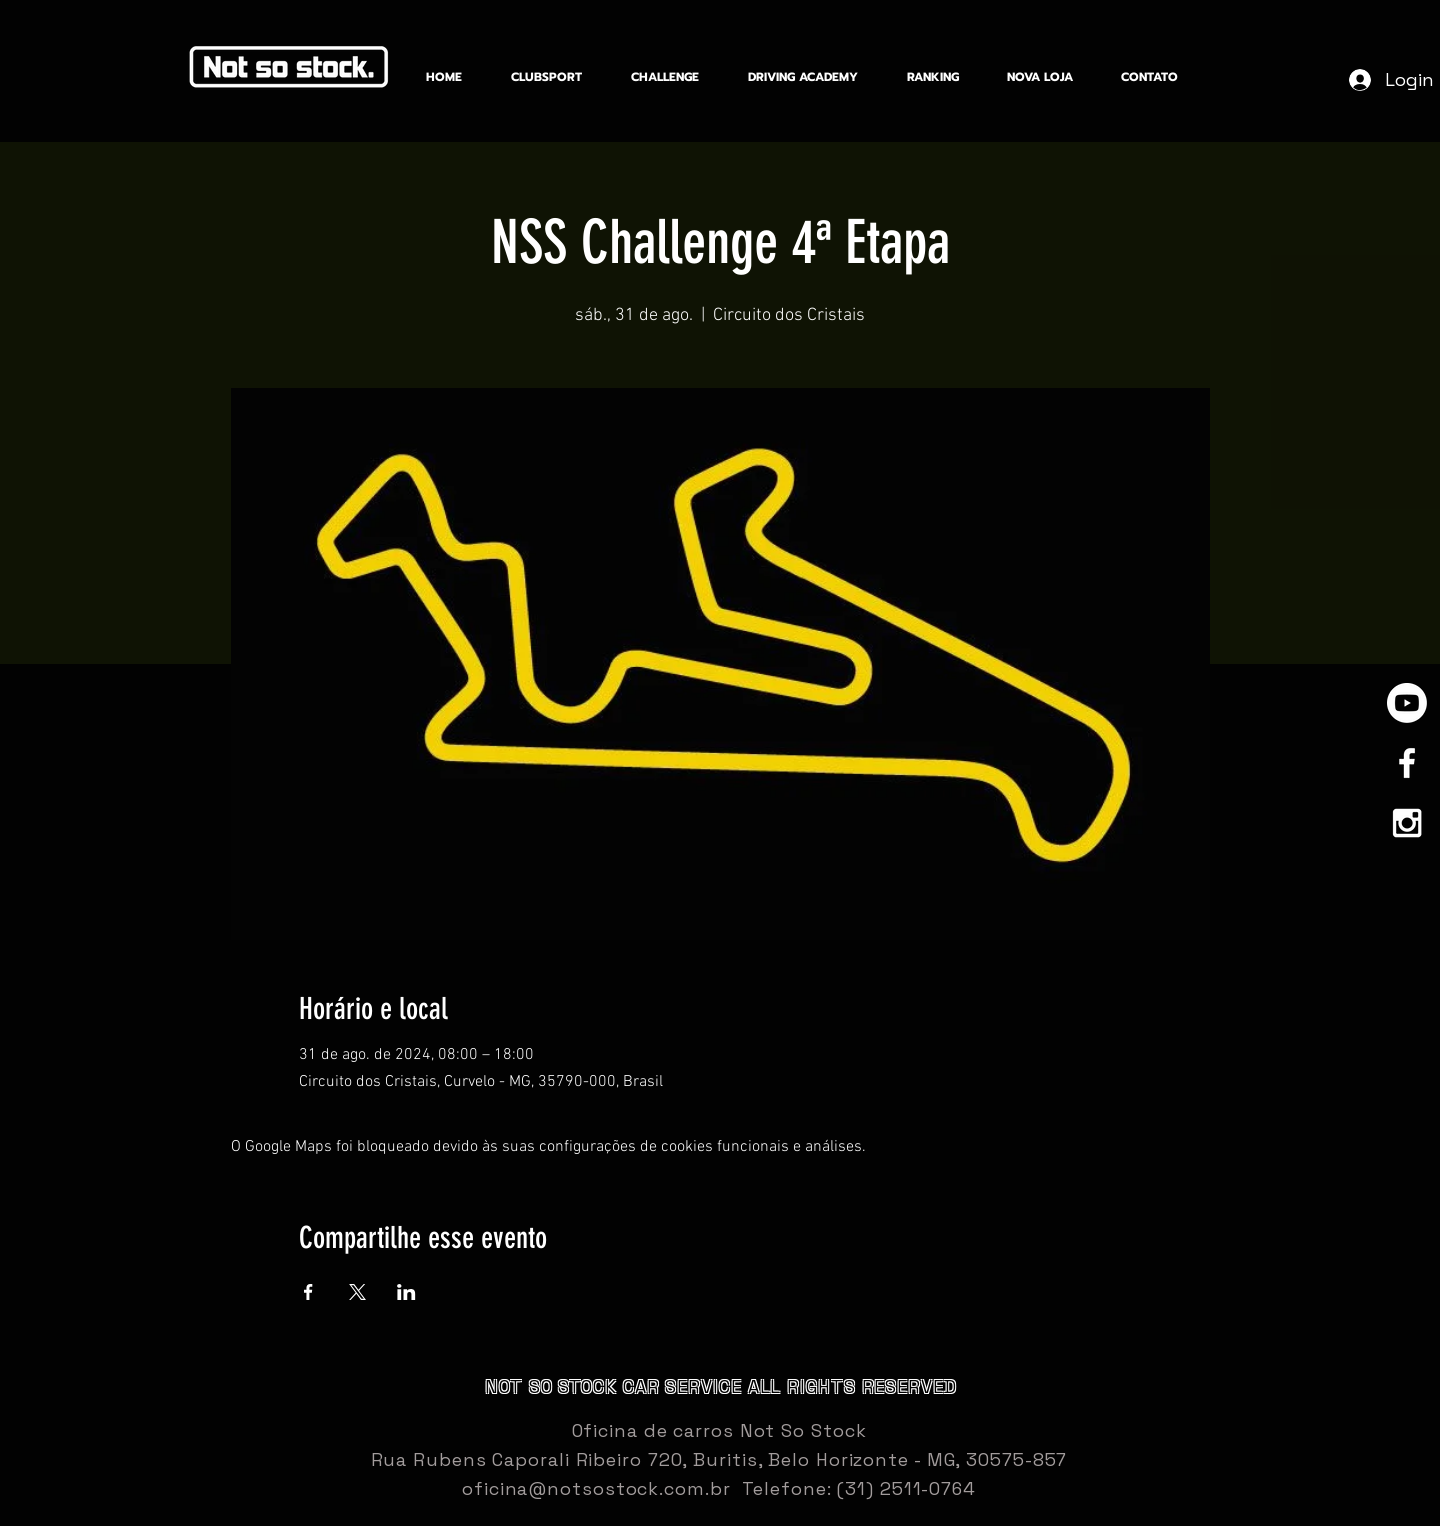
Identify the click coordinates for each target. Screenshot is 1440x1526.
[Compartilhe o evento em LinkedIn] (406, 1292)
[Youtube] (1407, 703)
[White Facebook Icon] (1407, 763)
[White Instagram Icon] (1407, 823)
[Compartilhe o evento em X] (357, 1292)
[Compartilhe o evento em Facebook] (308, 1292)
